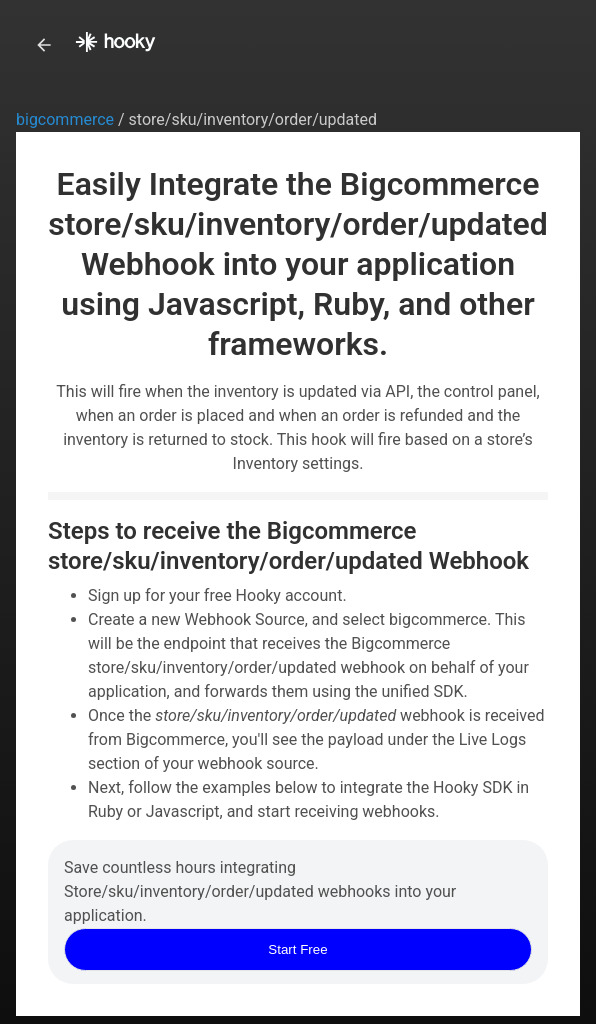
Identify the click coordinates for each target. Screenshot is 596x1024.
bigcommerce (67, 119)
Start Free (297, 949)
